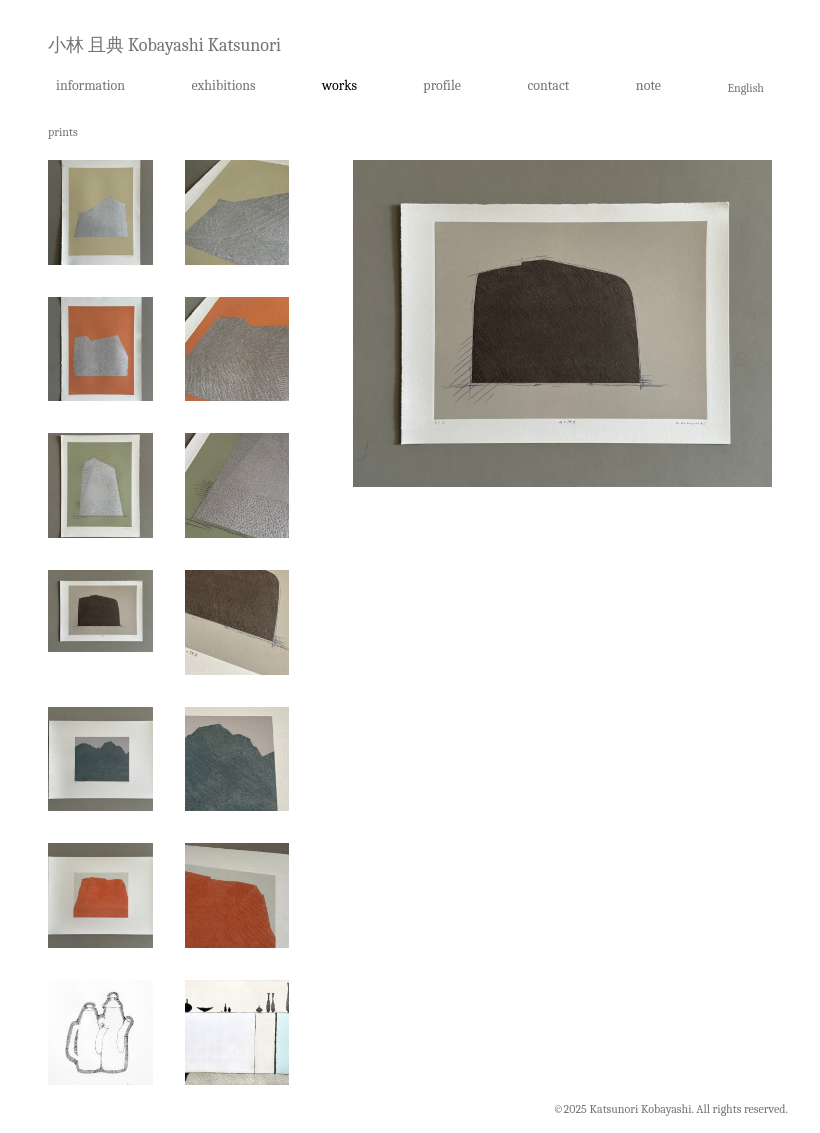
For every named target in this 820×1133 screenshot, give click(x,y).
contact (548, 85)
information (90, 85)
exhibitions (224, 85)
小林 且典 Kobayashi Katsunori (164, 45)
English (745, 88)
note (648, 85)
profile (442, 85)
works (339, 85)
